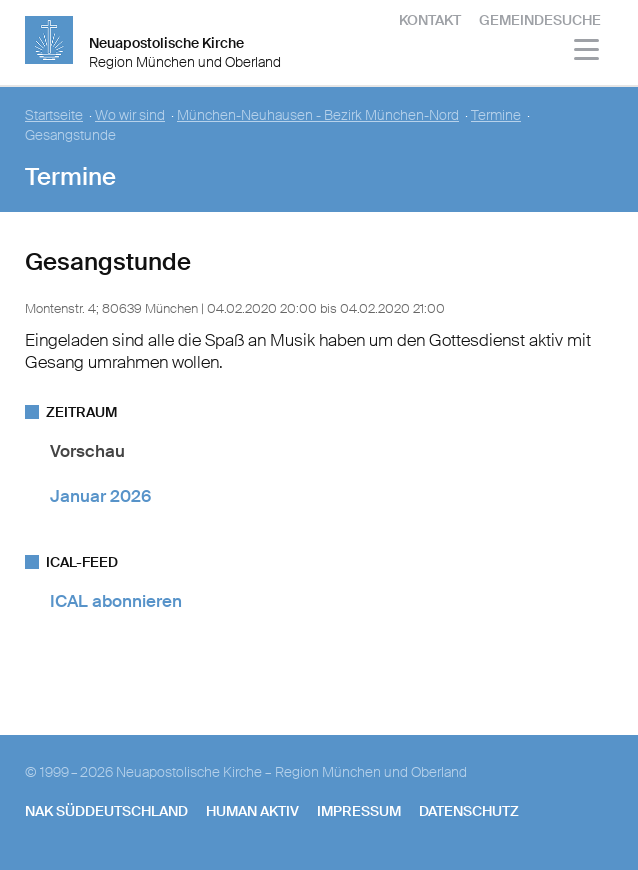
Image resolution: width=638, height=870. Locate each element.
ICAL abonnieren (116, 601)
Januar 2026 (100, 496)
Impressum (359, 811)
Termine (496, 115)
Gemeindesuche (540, 20)
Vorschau (87, 451)
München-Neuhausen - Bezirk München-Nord (318, 115)
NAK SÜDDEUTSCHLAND (106, 811)
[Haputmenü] (587, 52)
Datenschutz (469, 811)
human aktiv (252, 811)
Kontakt (430, 20)
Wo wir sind (130, 115)
